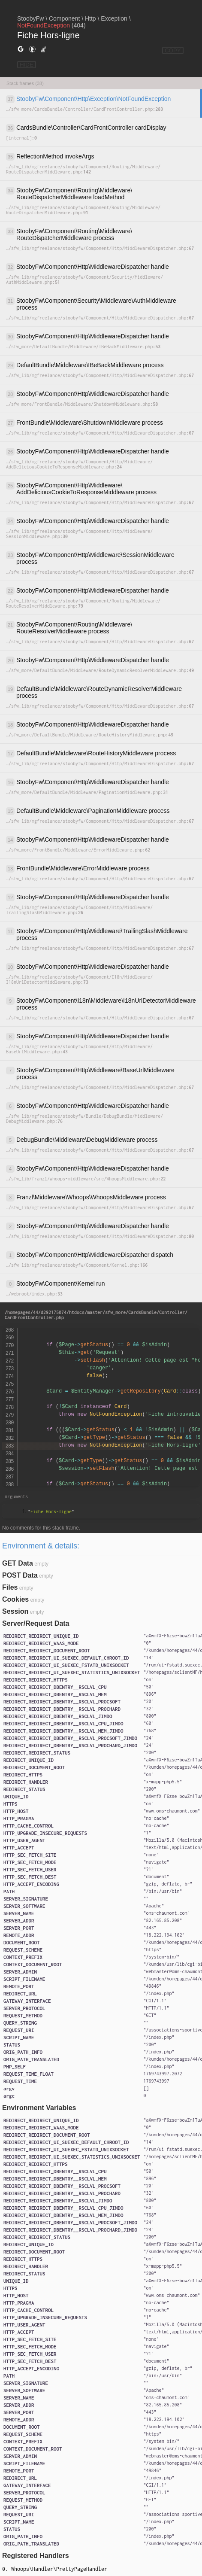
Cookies (15, 1599)
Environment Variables (39, 2107)
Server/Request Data (35, 1623)
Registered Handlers (35, 2555)
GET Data (17, 1563)
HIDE (26, 64)
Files (10, 1587)
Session (15, 1611)
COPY (173, 50)
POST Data (20, 1575)
